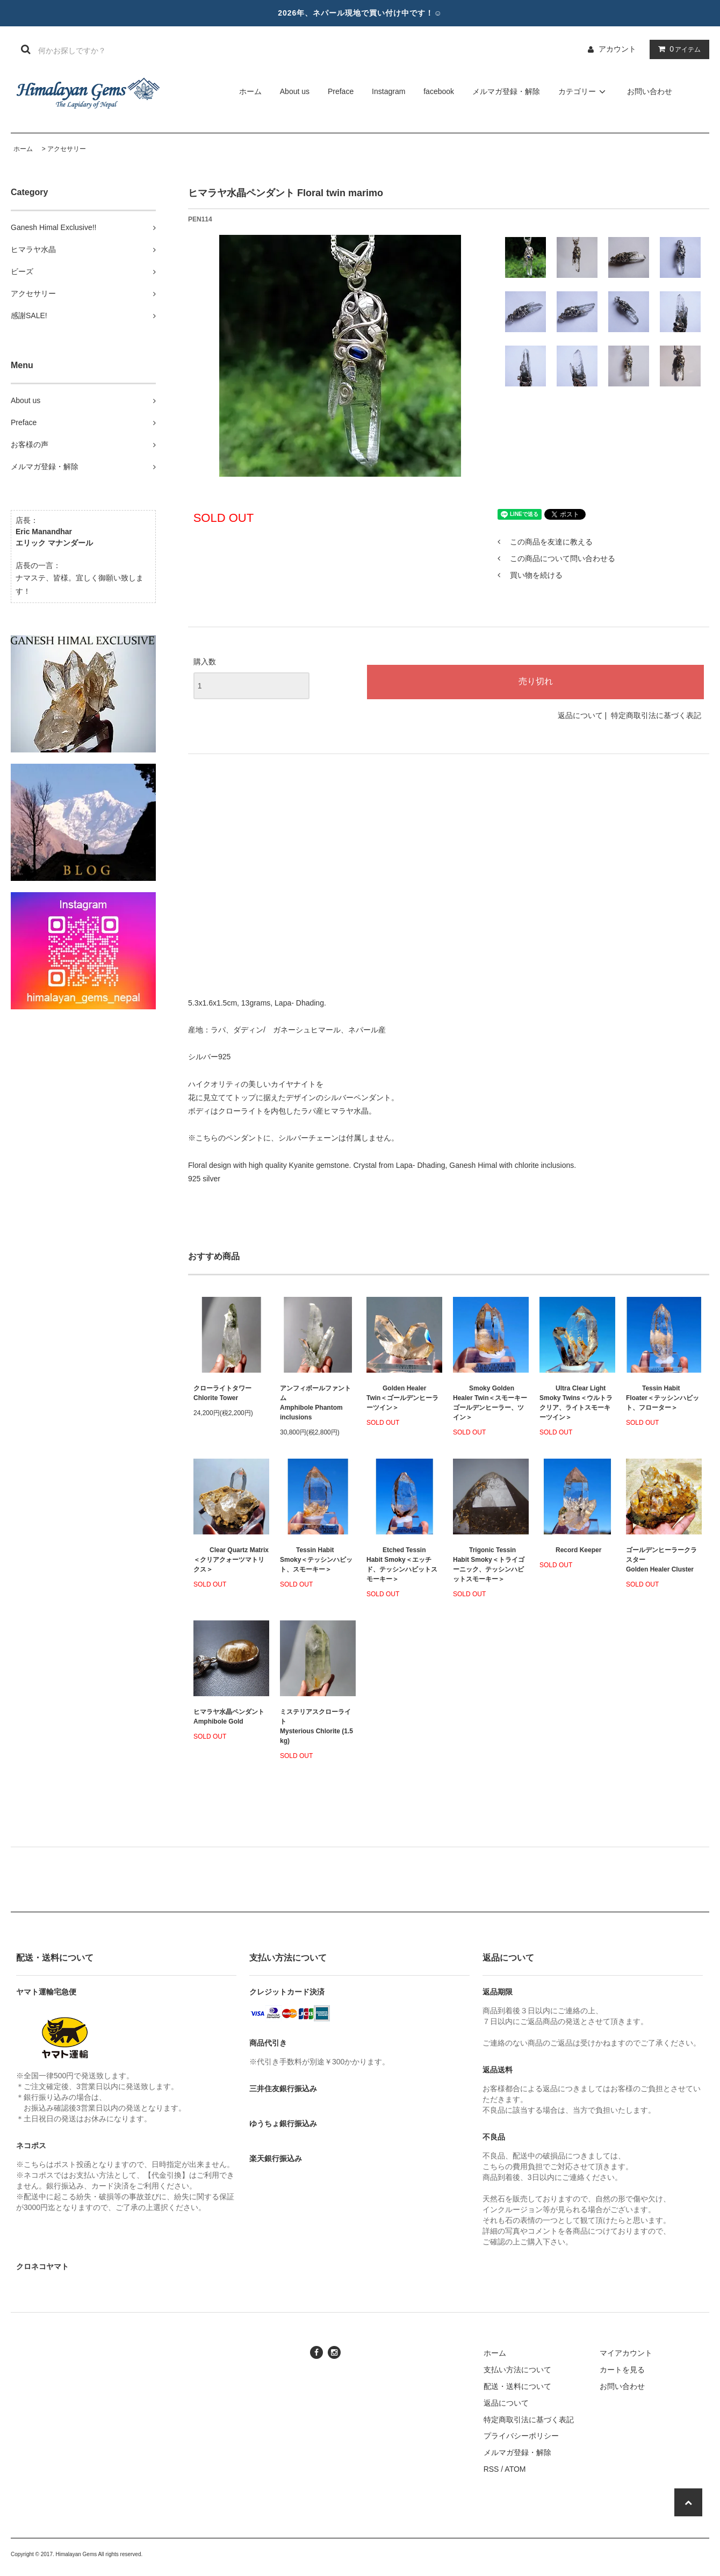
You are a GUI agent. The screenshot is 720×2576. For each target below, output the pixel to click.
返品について (580, 715)
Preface (341, 91)
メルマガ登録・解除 (506, 91)
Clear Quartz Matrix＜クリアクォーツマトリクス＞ (231, 1559)
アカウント (617, 49)
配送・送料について (517, 2386)
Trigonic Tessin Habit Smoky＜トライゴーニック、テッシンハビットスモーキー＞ (488, 1564)
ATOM (515, 2469)
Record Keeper (570, 1550)
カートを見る (622, 2369)
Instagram (388, 91)
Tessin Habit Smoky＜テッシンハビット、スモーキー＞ (316, 1559)
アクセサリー (66, 149)
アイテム (677, 49)
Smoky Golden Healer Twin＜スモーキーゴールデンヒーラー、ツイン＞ (490, 1402)
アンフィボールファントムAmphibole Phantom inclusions (315, 1402)
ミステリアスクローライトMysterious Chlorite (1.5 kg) (316, 1726)
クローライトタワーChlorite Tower (222, 1393)
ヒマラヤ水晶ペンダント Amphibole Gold (228, 1716)
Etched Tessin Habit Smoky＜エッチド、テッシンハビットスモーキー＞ (401, 1564)
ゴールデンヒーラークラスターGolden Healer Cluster (661, 1559)
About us (294, 91)
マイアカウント (626, 2353)
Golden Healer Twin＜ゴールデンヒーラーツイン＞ (402, 1397)
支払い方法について (517, 2369)
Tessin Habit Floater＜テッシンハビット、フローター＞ (662, 1397)
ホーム (250, 91)
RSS (491, 2469)
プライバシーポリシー (521, 2435)
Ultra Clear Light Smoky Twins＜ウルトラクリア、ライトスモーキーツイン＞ (576, 1402)
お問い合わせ (649, 91)
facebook (438, 91)
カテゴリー (583, 91)
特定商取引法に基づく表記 (656, 715)
